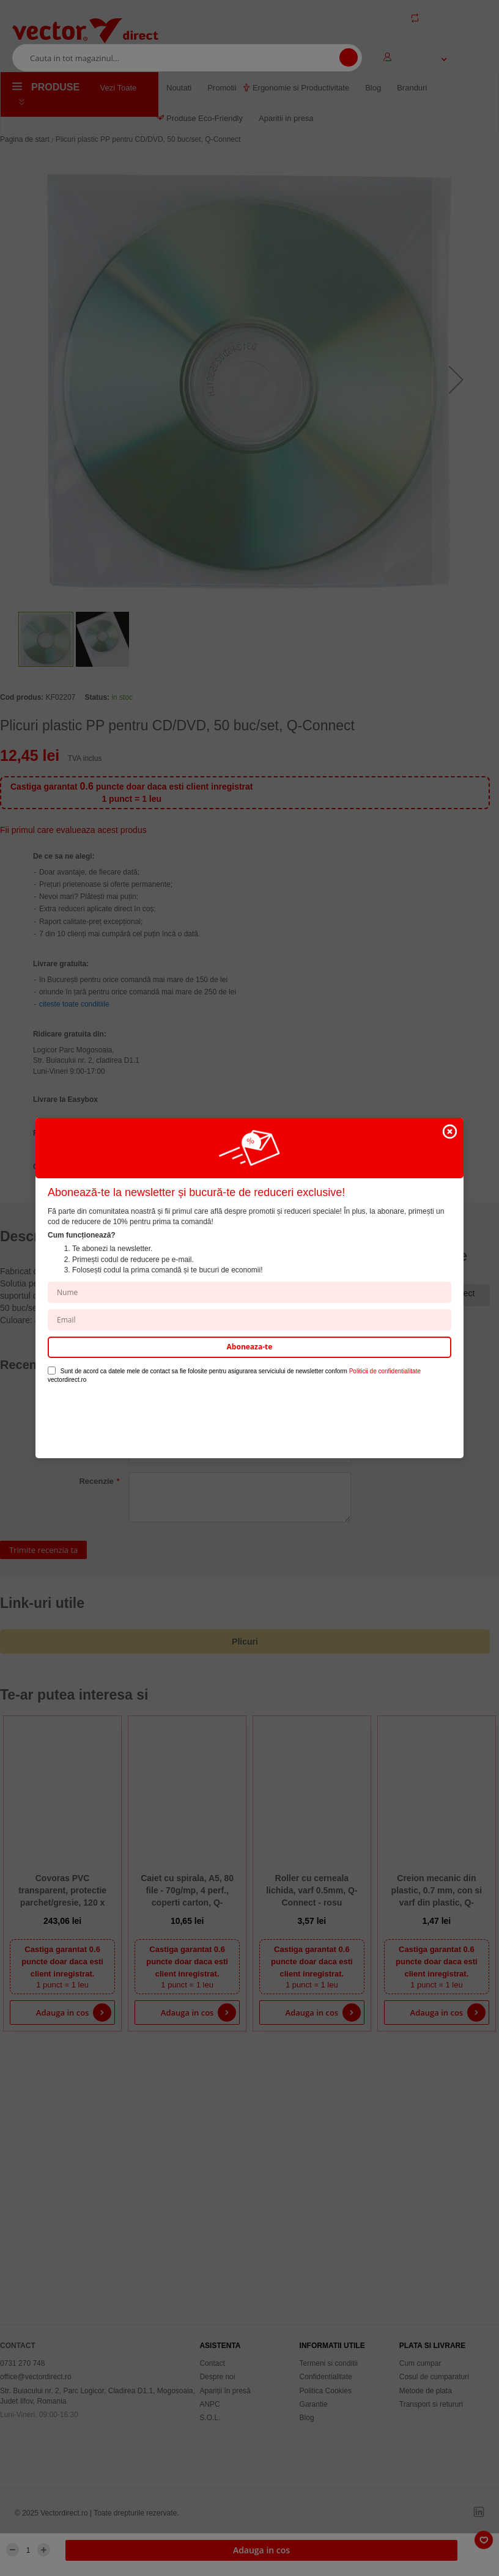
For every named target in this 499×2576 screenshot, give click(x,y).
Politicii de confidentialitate (385, 1371)
